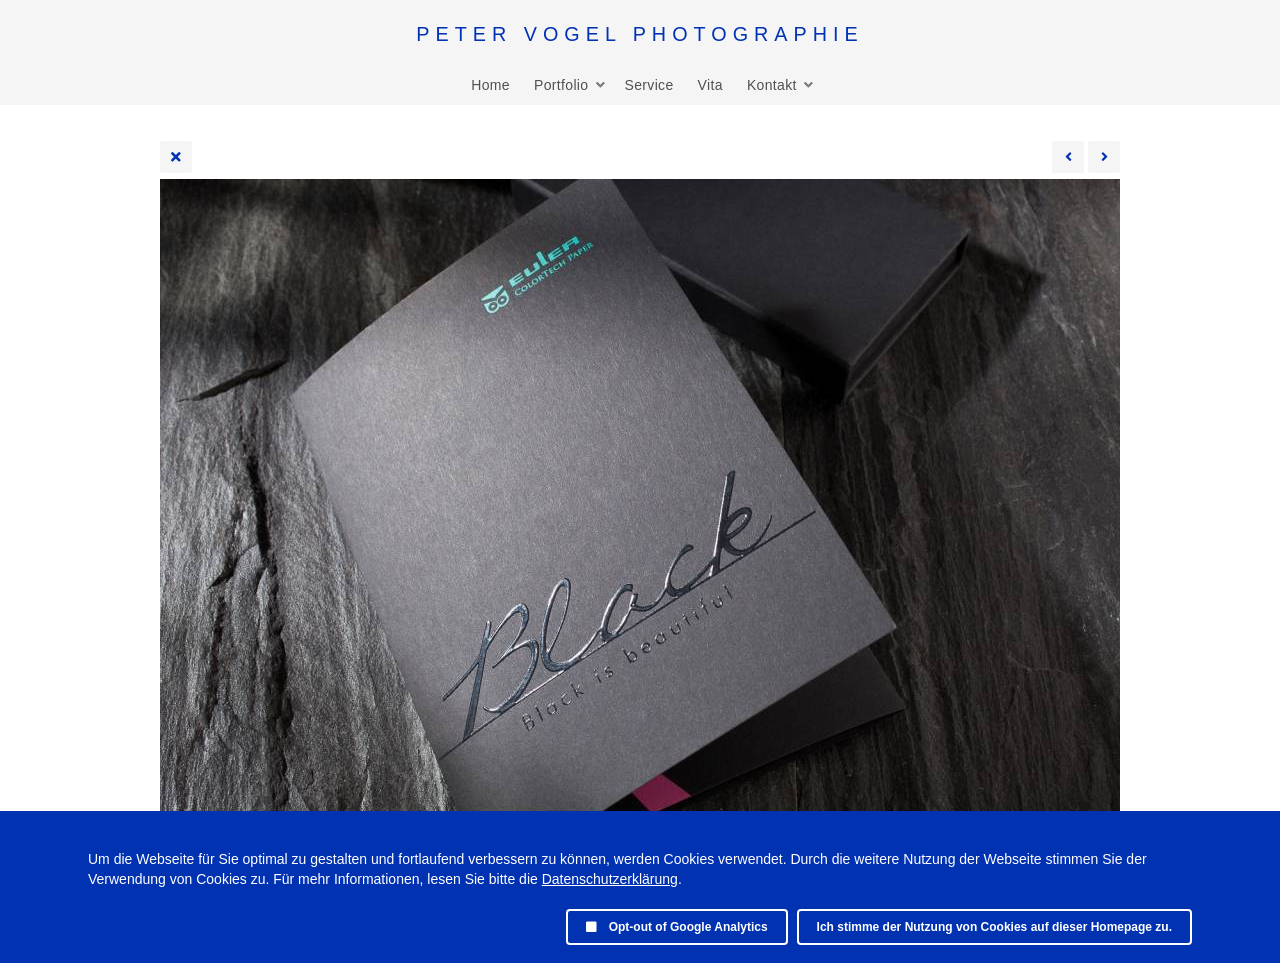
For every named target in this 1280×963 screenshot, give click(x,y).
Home (490, 85)
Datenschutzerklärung (610, 879)
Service (648, 85)
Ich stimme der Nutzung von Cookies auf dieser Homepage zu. (994, 927)
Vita (710, 85)
